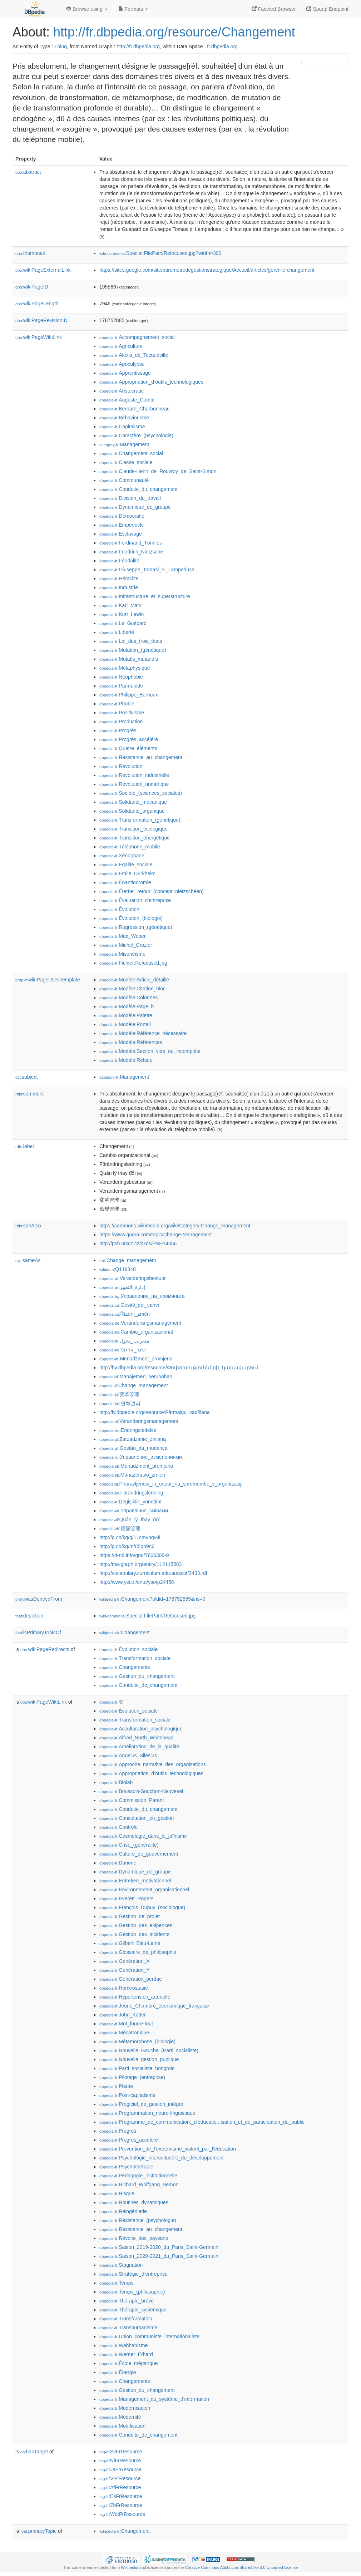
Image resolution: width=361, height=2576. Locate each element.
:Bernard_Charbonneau (134, 409)
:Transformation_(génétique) (139, 820)
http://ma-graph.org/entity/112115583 (140, 1564)
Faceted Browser (274, 9)
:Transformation (125, 2318)
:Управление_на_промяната (141, 1296)
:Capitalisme (122, 426)
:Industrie (118, 587)
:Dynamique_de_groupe (135, 507)
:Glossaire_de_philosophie (137, 1952)
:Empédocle (121, 525)
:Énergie (117, 2372)
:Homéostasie (123, 1988)
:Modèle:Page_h (126, 1006)
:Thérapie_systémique (133, 2310)
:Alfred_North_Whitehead (136, 1737)
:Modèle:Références (130, 1042)
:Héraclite (119, 578)
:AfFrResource (120, 2487)
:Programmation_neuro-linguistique (147, 2113)
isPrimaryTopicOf (38, 1632)
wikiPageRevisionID (41, 320)
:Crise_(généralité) (129, 1845)
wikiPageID (31, 287)
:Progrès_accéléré (128, 739)
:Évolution (119, 909)
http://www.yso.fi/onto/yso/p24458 (136, 1582)
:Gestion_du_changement (137, 1676)
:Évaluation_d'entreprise (135, 900)
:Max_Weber (122, 936)
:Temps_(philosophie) (132, 2292)
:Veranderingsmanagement (138, 1421)
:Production (121, 721)
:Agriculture (121, 346)
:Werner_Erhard (126, 2354)
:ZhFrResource (120, 2505)
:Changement (124, 1632)
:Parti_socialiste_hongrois (136, 2068)
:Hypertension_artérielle (134, 1997)
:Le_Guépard (123, 623)
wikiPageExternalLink (43, 270)
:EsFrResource (120, 2496)
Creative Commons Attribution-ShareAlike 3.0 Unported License (241, 2567)
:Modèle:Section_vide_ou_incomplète (150, 1051)
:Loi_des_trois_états (130, 641)
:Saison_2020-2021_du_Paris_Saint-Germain (158, 2256)
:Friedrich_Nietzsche (131, 552)
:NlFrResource (120, 2460)
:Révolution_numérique (134, 784)
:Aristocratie (121, 391)
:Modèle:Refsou (125, 1060)
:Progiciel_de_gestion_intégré (141, 2104)
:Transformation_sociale (134, 1658)
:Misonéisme (122, 954)
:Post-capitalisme (127, 2095)
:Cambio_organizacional (136, 1332)
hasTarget (34, 2451)
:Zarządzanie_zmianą (132, 1439)
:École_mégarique (128, 2363)
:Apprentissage (125, 373)
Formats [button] (133, 9)
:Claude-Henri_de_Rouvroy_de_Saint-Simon (157, 471)
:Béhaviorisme (124, 417)
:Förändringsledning (131, 1493)
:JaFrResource (120, 2469)
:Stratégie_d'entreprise (133, 2274)
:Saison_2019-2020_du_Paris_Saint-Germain (158, 2247)
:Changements (124, 1667)
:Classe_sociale (125, 462)
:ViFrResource (119, 2478)
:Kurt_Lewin (121, 614)
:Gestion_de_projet (129, 1916)
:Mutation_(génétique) (132, 650)
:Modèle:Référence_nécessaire (143, 1033)
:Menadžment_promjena (135, 1358)
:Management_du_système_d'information (154, 2399)
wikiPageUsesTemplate (47, 979)
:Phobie (116, 703)
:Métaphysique (124, 668)
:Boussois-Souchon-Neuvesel (141, 1791)
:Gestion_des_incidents (134, 1934)
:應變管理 (119, 1528)
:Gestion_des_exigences (135, 1925)
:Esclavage (120, 534)
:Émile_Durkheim (127, 873)
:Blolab (116, 1782)
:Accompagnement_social (137, 337)
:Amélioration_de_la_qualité (139, 1746)
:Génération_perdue (130, 1979)
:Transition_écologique (133, 829)
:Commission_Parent (131, 1800)
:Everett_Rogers (126, 1898)
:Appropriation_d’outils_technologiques (151, 382)
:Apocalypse (122, 364)
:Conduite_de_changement (138, 1685)
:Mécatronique (124, 2032)
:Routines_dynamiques (133, 2202)
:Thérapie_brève (126, 2301)
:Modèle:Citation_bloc (132, 988)
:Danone (117, 1863)
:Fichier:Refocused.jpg (133, 963)
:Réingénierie (123, 2211)
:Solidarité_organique (132, 811)
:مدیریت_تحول (124, 1341)
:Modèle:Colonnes (128, 997)
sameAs (27, 1260)
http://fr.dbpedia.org (138, 46)
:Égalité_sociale (125, 864)
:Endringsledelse (128, 1430)
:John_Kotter (122, 2015)
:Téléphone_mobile (129, 846)
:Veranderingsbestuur (132, 1278)
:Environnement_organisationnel (144, 1889)
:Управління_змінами (133, 1510)
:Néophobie (121, 677)
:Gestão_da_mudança (133, 1448)
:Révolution (120, 766)
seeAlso (28, 1225)
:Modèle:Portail (125, 1024)
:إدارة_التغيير (122, 1287)
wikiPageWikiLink (38, 337)
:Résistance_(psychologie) (137, 2220)
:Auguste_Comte (127, 400)
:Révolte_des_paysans (133, 2238)
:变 (111, 1702)
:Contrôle (118, 1827)
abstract (28, 172)
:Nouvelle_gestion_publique (139, 2059)
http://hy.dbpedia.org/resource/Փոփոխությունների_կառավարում (178, 1367)
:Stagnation (121, 2265)
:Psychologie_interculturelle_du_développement (161, 2158)
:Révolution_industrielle (134, 775)
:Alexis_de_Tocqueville (133, 355)
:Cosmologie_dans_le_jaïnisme (143, 1836)
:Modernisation (124, 2408)
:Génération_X (124, 1961)
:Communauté (124, 480)
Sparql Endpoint (327, 9)
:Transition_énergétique (134, 838)
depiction (29, 1616)
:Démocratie (121, 516)
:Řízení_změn (124, 1314)
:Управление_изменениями (140, 1457)
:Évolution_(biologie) (131, 918)
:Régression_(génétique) (135, 927)
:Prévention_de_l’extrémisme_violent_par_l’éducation (167, 2149)
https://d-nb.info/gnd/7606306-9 (134, 1555)
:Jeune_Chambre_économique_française (154, 2006)
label (24, 1146)
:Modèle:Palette (125, 1015)
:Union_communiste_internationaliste (149, 2336)
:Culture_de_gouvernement (138, 1854)
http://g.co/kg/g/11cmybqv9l (129, 1537)
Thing (60, 46)
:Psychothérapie (126, 2166)
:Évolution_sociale (128, 1649)
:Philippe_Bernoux (128, 695)
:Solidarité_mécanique (133, 802)
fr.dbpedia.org (222, 46)
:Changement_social (131, 453)
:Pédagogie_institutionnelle (138, 2175)
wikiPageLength (37, 303)
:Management (124, 444)
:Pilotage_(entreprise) (132, 2077)
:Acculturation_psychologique (141, 1729)
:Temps (116, 2283)
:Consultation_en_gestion (136, 1818)
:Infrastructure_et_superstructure (144, 596)
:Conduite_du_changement (138, 489)
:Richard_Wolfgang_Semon (138, 2184)
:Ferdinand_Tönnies (130, 543)
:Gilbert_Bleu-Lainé (129, 1943)
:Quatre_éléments (128, 748)
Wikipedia (129, 2567)
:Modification (122, 2426)
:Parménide (121, 686)
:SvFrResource (120, 2451)
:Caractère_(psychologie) (136, 435)
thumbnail (30, 253)
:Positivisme (121, 712)
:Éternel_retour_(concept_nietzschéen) (151, 891)
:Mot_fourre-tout (126, 2023)
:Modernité (120, 2417)
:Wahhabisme (123, 2345)
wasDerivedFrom (38, 1599)
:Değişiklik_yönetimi (130, 1501)
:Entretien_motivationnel (135, 1880)
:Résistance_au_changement (140, 757)
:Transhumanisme (128, 2327)
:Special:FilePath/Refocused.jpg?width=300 (160, 253)
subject (26, 1077)
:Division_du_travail (130, 498)
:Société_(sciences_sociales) (140, 793)
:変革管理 (119, 1394)
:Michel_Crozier (125, 945)
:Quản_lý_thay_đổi (129, 1519)
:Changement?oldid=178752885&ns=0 (152, 1599)
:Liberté (116, 632)
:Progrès (117, 730)
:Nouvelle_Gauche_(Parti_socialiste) (148, 2050)
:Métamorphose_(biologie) (137, 2041)
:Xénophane (121, 855)
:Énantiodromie (125, 882)
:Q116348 (117, 1269)
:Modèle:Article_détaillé (134, 979)
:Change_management (127, 1260)
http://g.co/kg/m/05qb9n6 (126, 1546)
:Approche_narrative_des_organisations (152, 1764)
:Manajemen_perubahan (135, 1376)
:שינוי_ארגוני (122, 1350)
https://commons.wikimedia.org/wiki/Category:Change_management (175, 1225)
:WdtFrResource (122, 2514)
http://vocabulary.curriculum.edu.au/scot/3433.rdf (153, 1573)
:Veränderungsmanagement (140, 1323)
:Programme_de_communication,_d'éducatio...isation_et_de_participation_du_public (202, 2122)
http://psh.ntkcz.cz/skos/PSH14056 (138, 1243)
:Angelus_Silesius (128, 1755)
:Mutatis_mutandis (128, 659)
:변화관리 (119, 1403)
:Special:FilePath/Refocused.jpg (147, 1616)
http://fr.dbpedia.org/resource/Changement (174, 32)
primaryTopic (38, 2531)
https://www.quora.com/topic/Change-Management (155, 1234)
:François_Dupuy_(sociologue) (142, 1907)
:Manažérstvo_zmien (132, 1475)
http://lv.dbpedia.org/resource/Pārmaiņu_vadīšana (154, 1412)
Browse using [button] (87, 9)
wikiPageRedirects (44, 1649)
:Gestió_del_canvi (129, 1305)
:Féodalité (119, 560)
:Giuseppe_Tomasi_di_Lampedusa (146, 569)
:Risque (116, 2193)
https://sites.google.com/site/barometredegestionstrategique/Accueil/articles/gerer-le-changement (207, 270)
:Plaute (116, 2086)
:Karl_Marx (120, 605)
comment (29, 1094)
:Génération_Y (124, 1970)
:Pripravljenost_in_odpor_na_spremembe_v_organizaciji (170, 1484)
